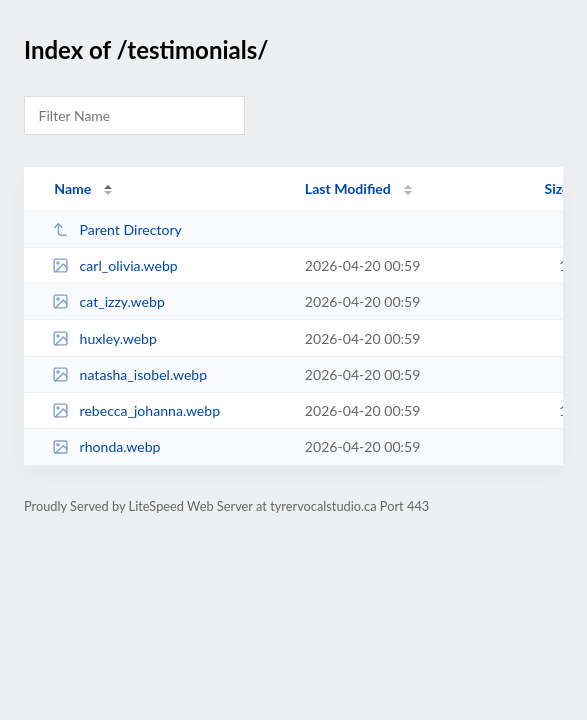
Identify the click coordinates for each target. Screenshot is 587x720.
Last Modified (348, 188)
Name (72, 188)
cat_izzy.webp (108, 301)
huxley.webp (104, 338)
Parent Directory (117, 229)
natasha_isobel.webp (129, 374)
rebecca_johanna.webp (136, 410)
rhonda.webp (106, 446)
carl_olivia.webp (115, 265)
